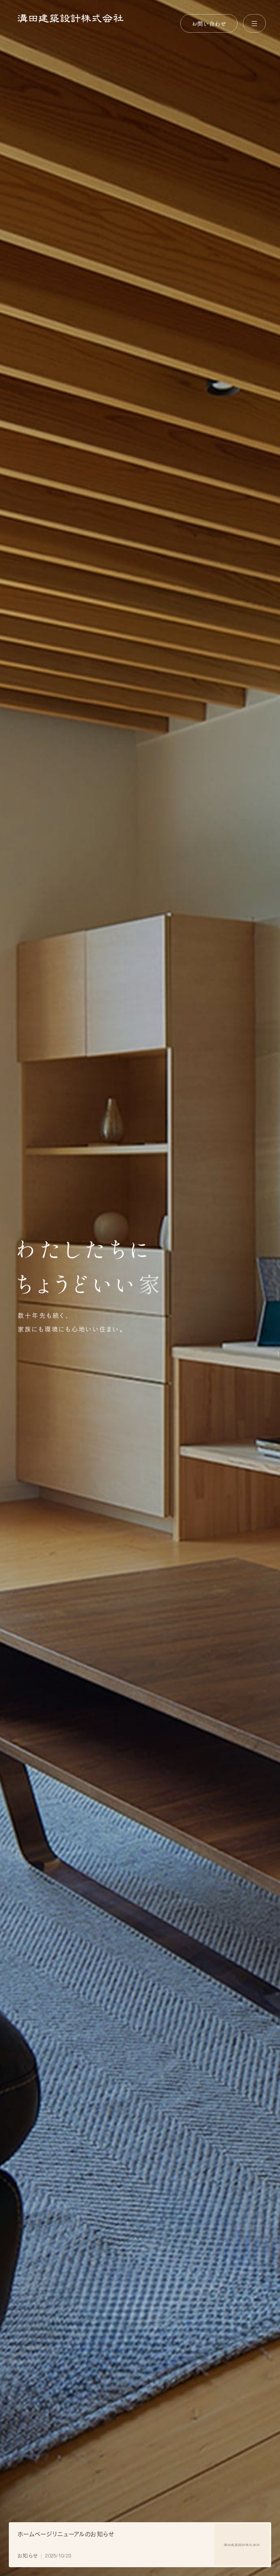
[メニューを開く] (254, 23)
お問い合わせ (209, 23)
